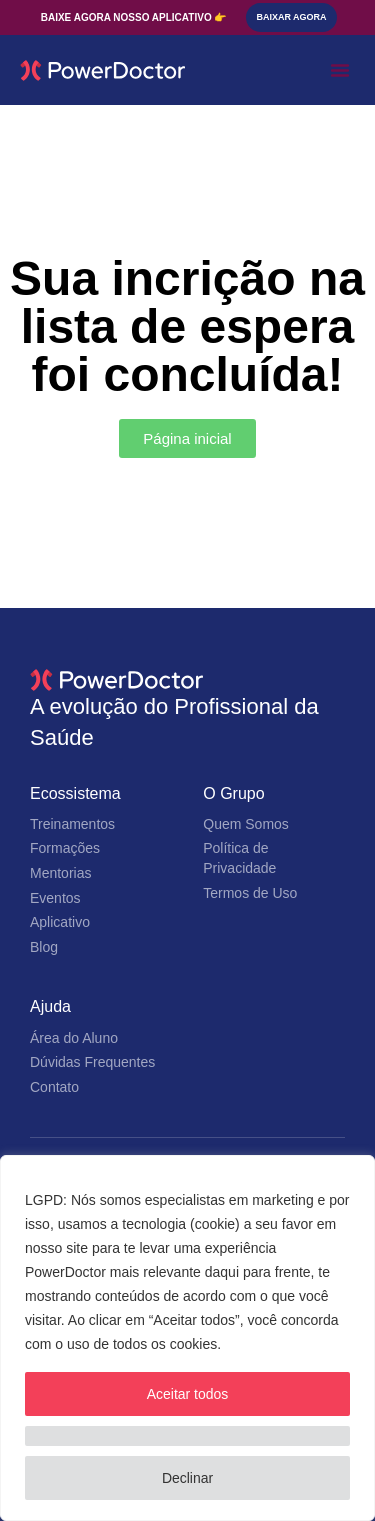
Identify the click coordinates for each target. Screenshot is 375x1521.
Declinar (187, 1478)
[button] (340, 70)
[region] (187, 1338)
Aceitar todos (188, 1394)
